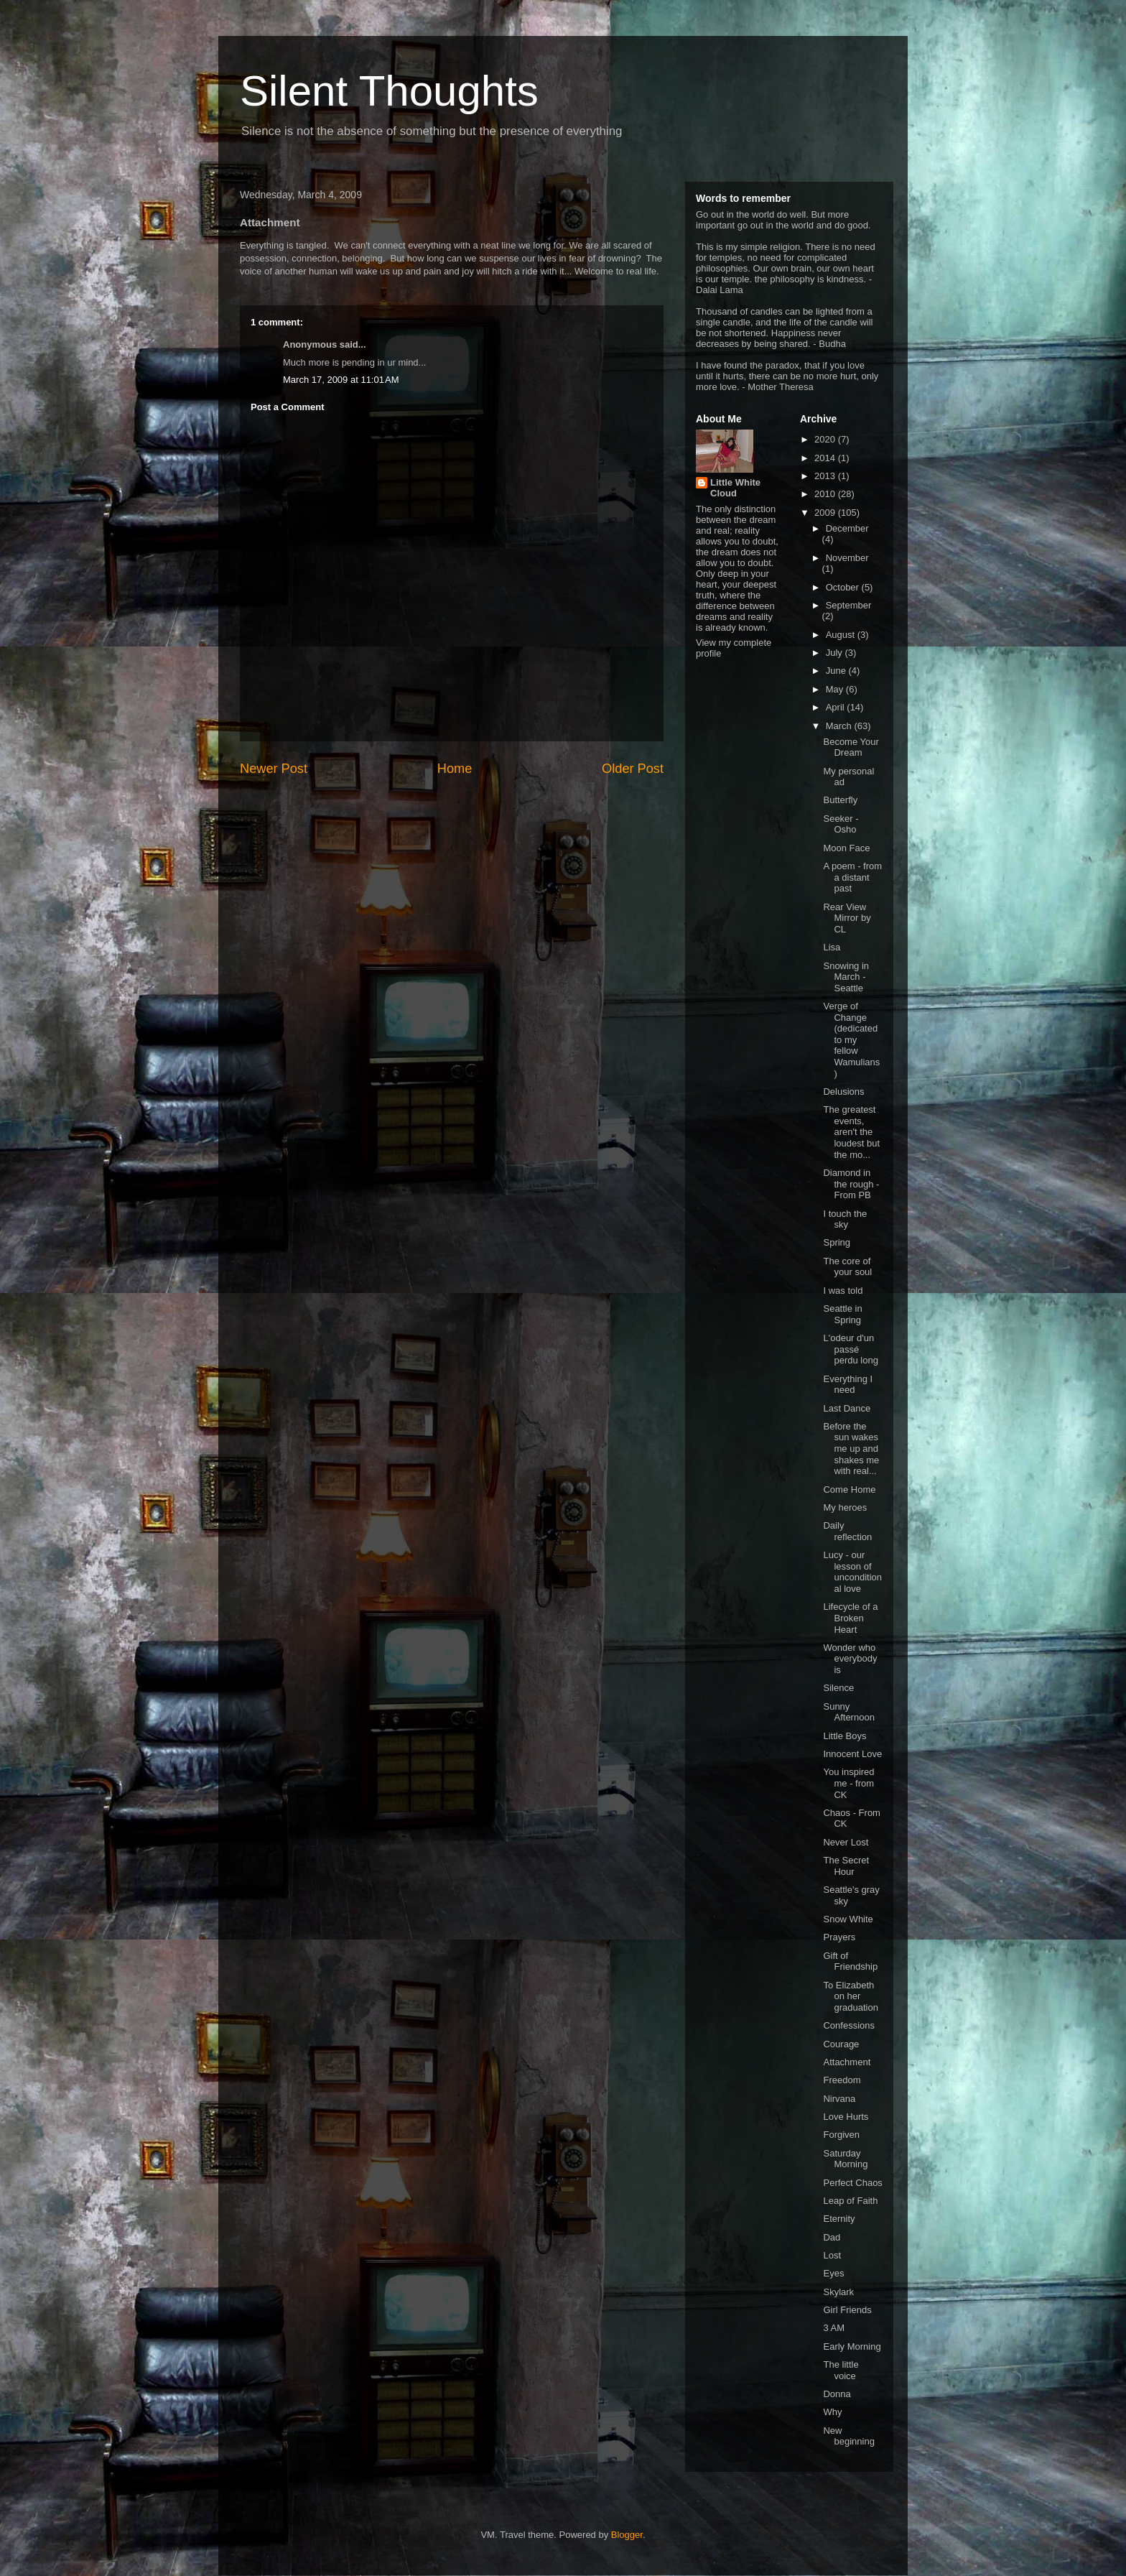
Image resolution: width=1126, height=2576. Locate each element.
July (835, 652)
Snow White (848, 1919)
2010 (826, 493)
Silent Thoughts (389, 91)
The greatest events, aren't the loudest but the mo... (851, 1131)
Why (832, 2411)
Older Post (633, 768)
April (836, 707)
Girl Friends (847, 2309)
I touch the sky (845, 1219)
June (837, 670)
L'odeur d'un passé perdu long (850, 1349)
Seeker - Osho (840, 824)
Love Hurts (845, 2116)
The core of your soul (847, 1267)
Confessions (849, 2025)
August (841, 634)
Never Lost (845, 1842)
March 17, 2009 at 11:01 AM (341, 379)
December (847, 528)
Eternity (839, 2218)
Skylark (838, 2292)
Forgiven (841, 2134)
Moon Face (846, 848)
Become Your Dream (850, 747)
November (847, 557)
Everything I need (848, 1384)
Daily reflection (847, 1531)
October (844, 587)
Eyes (833, 2273)
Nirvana (839, 2098)
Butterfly (840, 799)
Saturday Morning (845, 2159)
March (840, 726)
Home (455, 768)
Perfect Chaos (852, 2182)
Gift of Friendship (850, 1961)
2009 (826, 512)
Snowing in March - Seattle (846, 976)
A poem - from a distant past (852, 877)
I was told (842, 1290)
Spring (836, 1242)
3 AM (833, 2327)
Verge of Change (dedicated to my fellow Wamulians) (851, 1040)
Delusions (843, 1091)
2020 (826, 439)
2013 (826, 476)
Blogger (627, 2534)
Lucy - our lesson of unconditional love (852, 1571)
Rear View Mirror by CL (846, 918)
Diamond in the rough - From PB (851, 1183)
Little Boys (844, 1736)
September (849, 605)
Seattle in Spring (842, 1314)
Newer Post (273, 768)
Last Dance (846, 1408)
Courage (841, 2044)
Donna (836, 2394)
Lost (832, 2255)
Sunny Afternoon (848, 1712)
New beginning (848, 2436)
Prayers (839, 1937)
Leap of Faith (850, 2200)
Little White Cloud (735, 488)
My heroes (845, 1507)
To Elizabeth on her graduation (850, 1996)
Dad (831, 2237)
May (836, 689)
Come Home (849, 1489)
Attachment (846, 2062)
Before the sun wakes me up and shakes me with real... (851, 1448)
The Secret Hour (846, 1866)
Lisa (831, 947)
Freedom (841, 2080)
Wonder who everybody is (850, 1658)
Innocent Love (852, 1753)
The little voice (840, 2370)
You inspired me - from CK (848, 1782)
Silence (838, 1687)
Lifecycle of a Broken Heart (850, 1617)
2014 (826, 458)
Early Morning (851, 2346)
